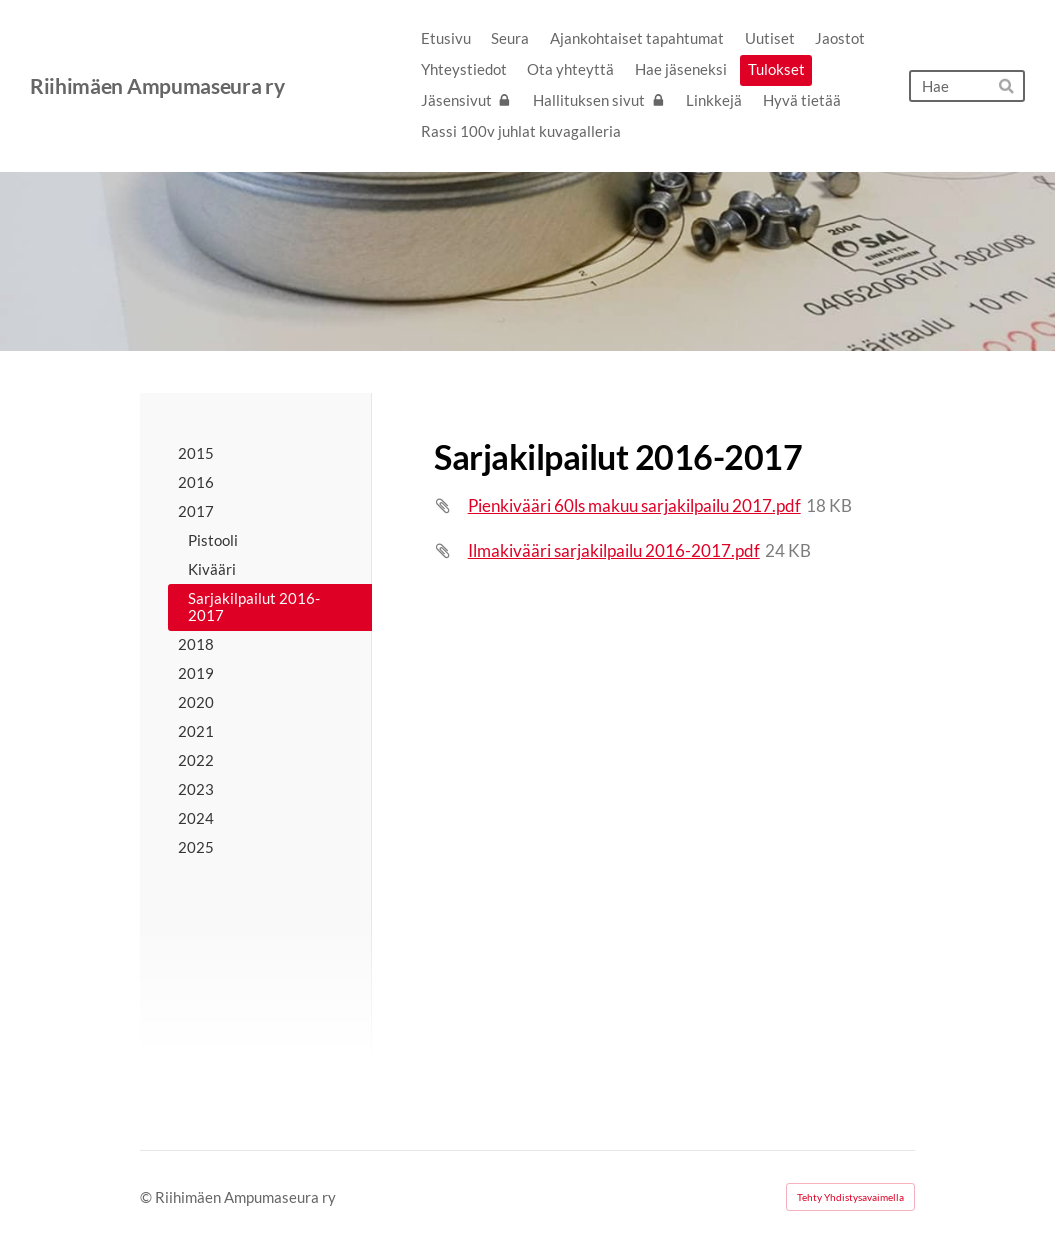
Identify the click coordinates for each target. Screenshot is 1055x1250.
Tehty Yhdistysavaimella (850, 1197)
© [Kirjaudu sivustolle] (147, 1197)
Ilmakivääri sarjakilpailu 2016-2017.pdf (614, 550)
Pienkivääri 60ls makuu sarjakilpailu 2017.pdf (634, 505)
